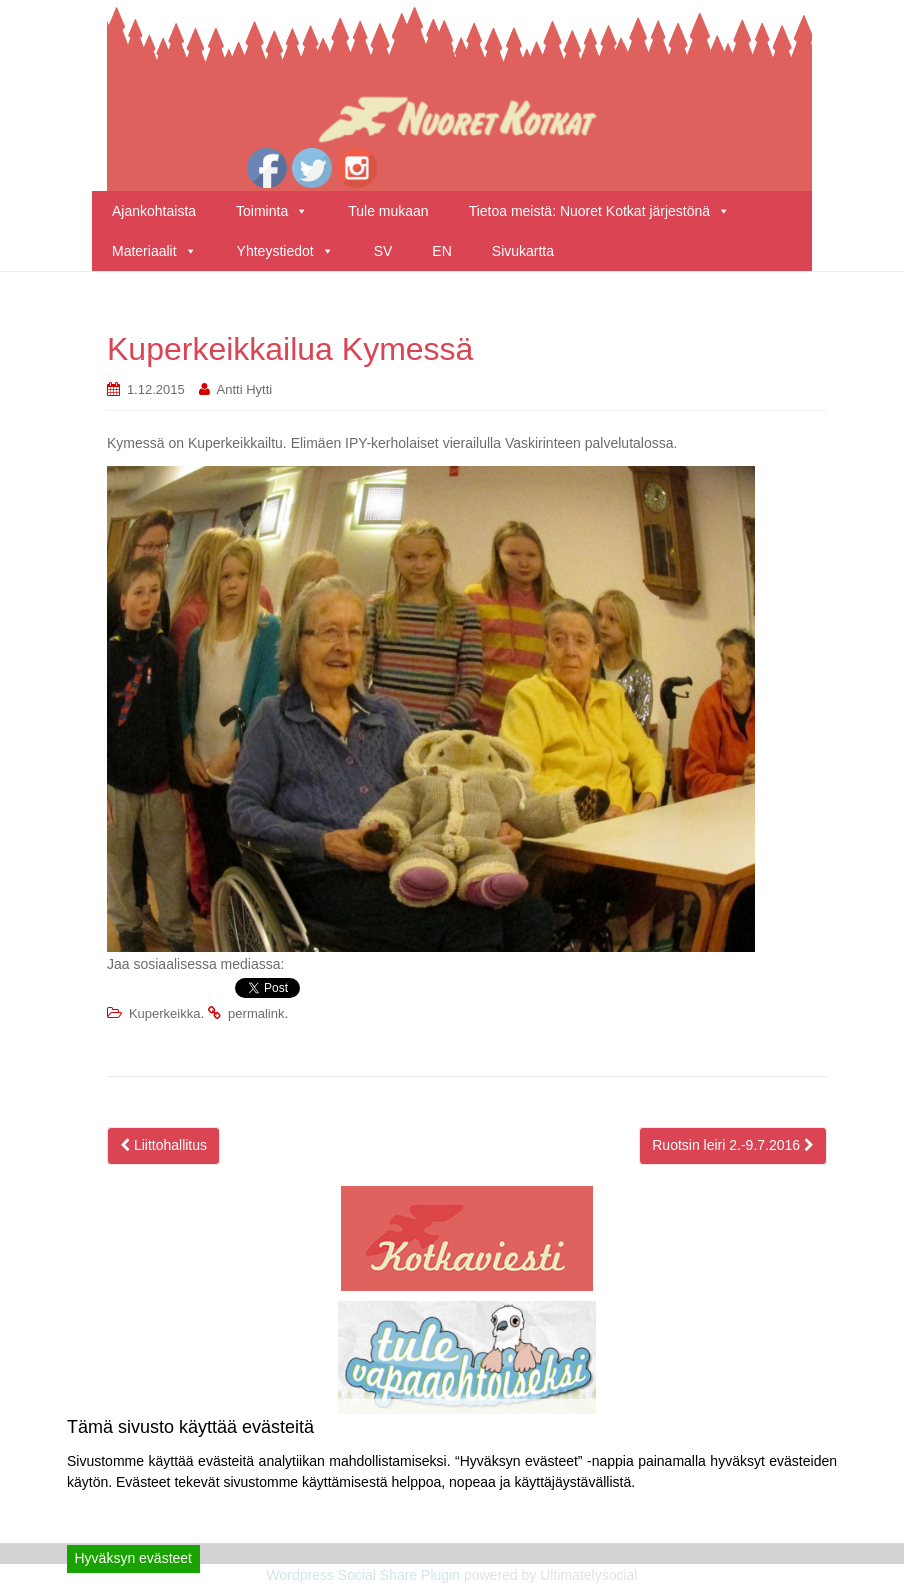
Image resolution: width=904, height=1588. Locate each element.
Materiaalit (154, 251)
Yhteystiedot (285, 251)
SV (383, 251)
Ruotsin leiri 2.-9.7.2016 (733, 1145)
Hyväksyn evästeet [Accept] (134, 1558)
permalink (256, 1013)
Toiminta (272, 211)
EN (441, 251)
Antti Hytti (245, 389)
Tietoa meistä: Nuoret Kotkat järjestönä (600, 211)
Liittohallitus (163, 1145)
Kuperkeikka (165, 1013)
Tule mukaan (388, 211)
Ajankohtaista (154, 211)
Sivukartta (523, 251)
